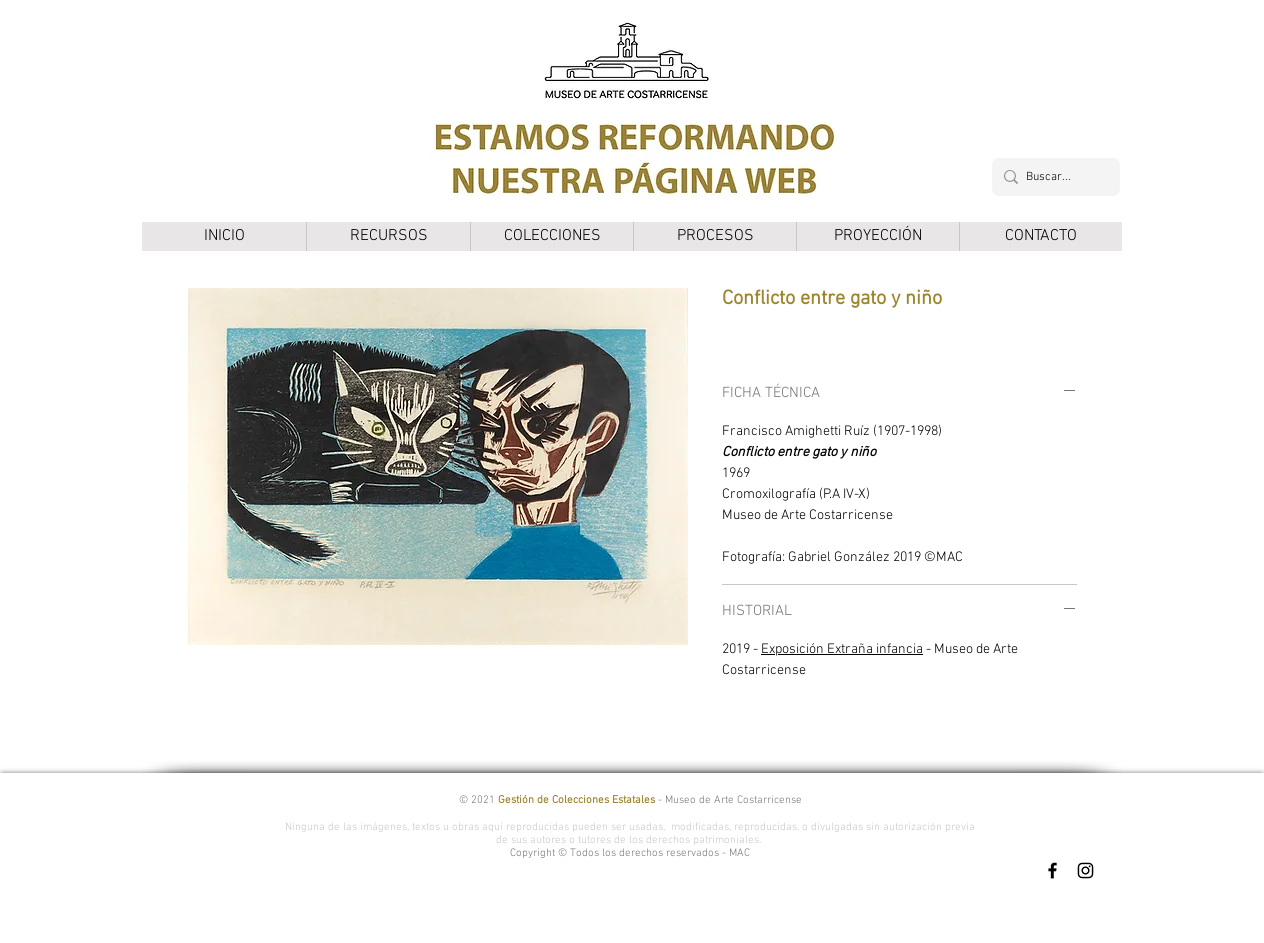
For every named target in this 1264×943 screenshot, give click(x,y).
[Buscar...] (1052, 177)
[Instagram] (1085, 870)
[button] (388, 236)
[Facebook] (1052, 870)
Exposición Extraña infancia (842, 649)
